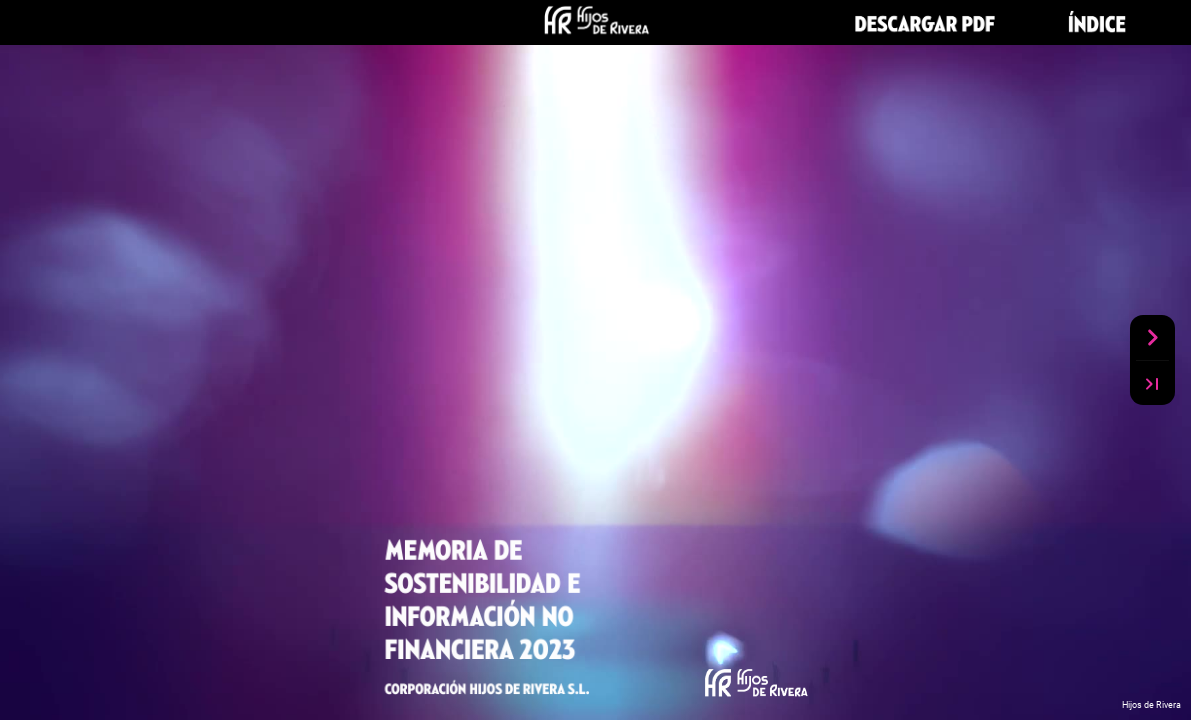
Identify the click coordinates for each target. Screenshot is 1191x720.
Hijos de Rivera (1151, 705)
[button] (929, 22)
